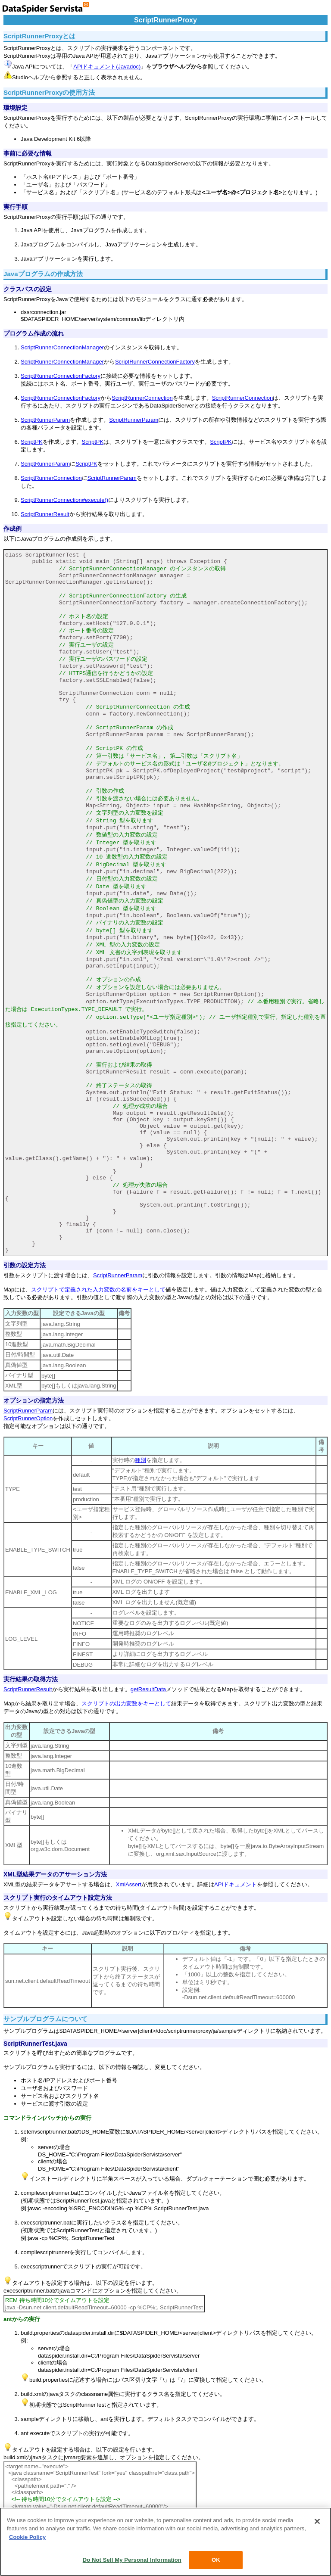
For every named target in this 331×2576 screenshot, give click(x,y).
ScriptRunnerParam (45, 420)
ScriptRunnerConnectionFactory (155, 361)
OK (216, 2560)
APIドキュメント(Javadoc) (107, 66)
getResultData (148, 1689)
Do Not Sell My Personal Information (132, 2560)
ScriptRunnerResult (45, 514)
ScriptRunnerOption (28, 1418)
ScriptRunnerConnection (142, 398)
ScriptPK (32, 442)
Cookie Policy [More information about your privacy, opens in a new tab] (27, 2537)
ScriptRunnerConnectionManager (62, 347)
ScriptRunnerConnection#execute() (64, 500)
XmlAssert (128, 1884)
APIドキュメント (235, 1884)
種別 (140, 1460)
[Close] (317, 2521)
